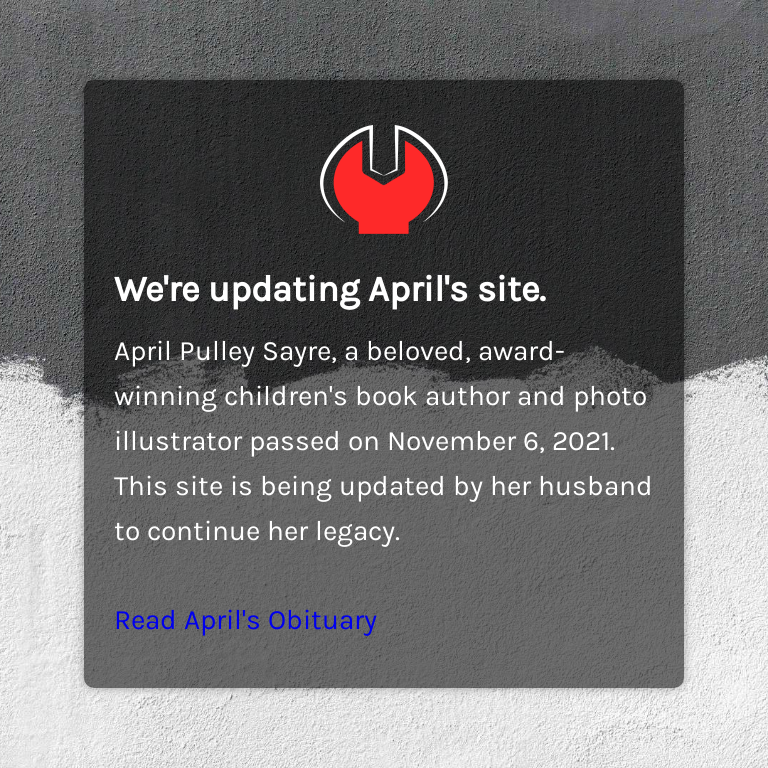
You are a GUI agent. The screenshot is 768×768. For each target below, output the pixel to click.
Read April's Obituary (245, 619)
